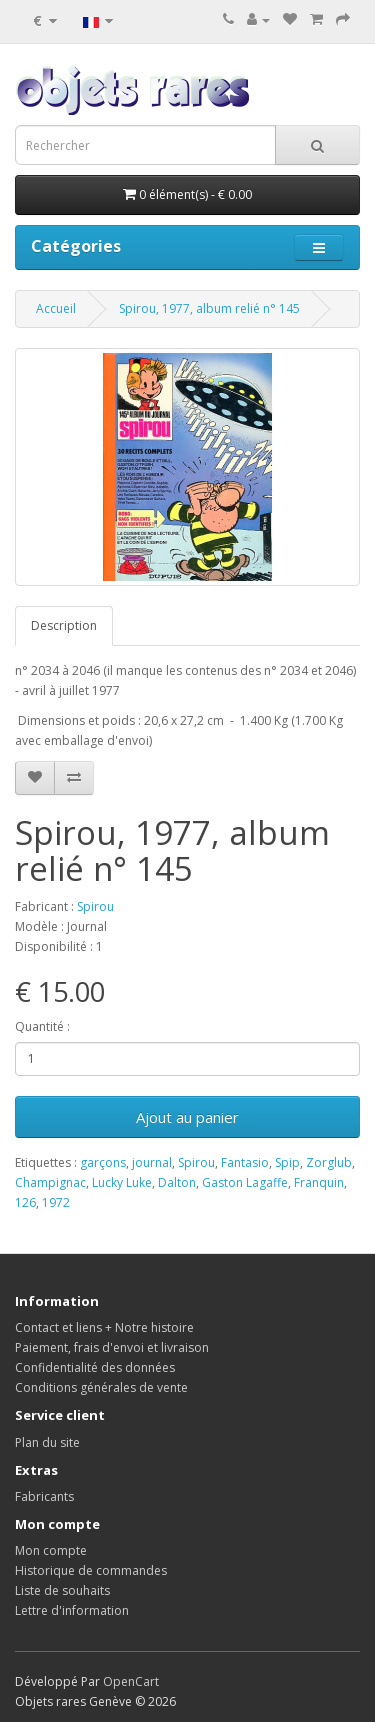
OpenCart (131, 1681)
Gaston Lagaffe (245, 1182)
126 (25, 1202)
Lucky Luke (122, 1182)
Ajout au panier (187, 1117)
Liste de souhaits (62, 1590)
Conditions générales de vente (101, 1387)
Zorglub (329, 1162)
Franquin (319, 1182)
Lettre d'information (72, 1610)
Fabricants (44, 1496)
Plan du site (47, 1442)
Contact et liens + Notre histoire (104, 1327)
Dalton (177, 1182)
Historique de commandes (91, 1570)
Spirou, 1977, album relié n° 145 (209, 308)
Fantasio (245, 1162)
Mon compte (51, 1550)
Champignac (50, 1182)
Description (64, 625)
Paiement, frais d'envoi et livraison (112, 1347)
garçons (103, 1162)
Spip (287, 1162)
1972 (56, 1202)
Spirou (95, 906)
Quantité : (42, 1026)
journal (152, 1162)
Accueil (56, 308)
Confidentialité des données (95, 1367)
